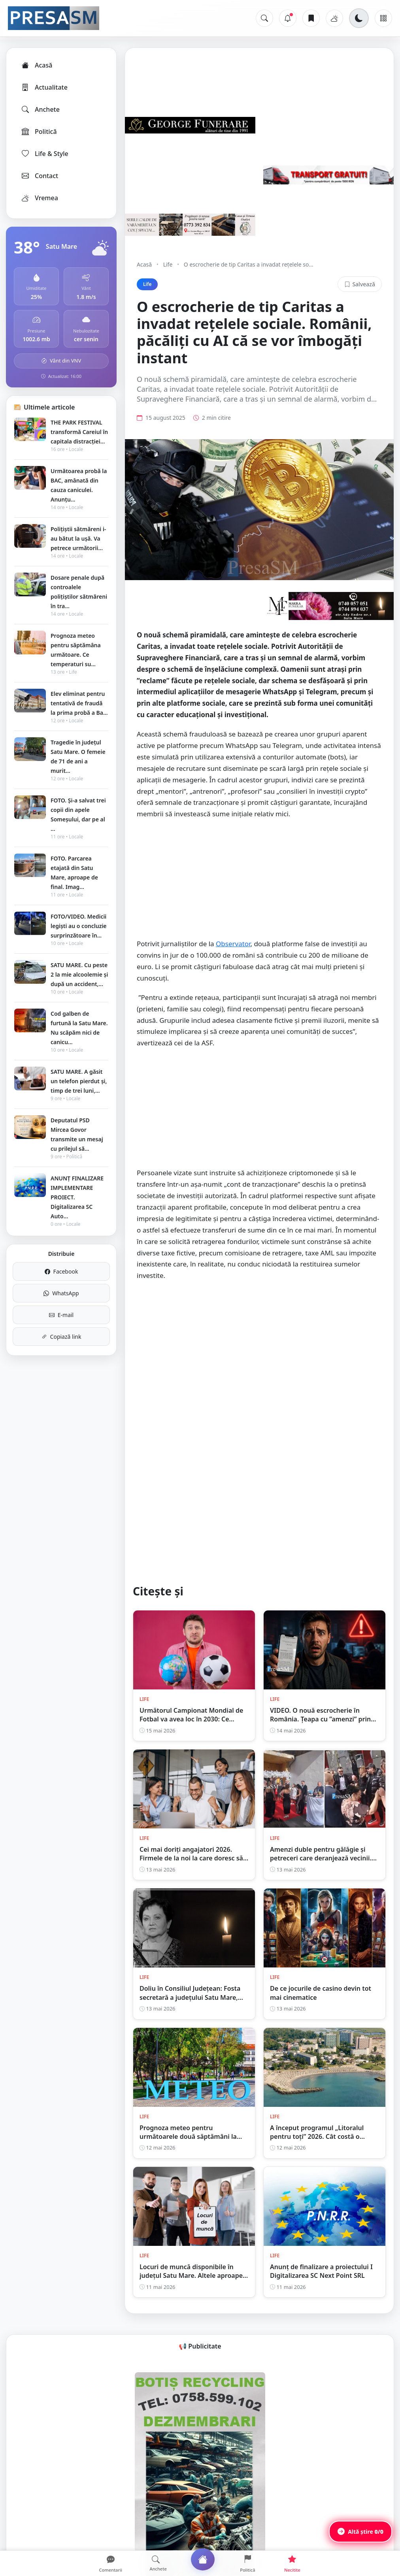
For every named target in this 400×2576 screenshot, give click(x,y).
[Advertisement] (259, 896)
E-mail (61, 1315)
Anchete (40, 109)
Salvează (359, 284)
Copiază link (61, 1336)
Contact (39, 175)
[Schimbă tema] (359, 18)
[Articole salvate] (311, 18)
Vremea (39, 198)
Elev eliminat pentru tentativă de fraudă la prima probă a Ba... (79, 703)
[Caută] (264, 18)
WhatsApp (61, 1293)
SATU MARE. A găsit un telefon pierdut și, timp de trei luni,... (79, 1081)
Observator (233, 956)
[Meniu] (383, 18)
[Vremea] (334, 18)
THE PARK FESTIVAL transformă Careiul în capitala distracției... (79, 432)
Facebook (61, 1271)
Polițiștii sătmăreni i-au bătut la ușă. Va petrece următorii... (78, 538)
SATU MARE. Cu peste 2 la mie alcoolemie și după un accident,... (79, 974)
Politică (39, 131)
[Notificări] (287, 18)
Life (168, 264)
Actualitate (44, 87)
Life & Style (44, 153)
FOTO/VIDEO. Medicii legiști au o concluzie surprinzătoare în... (79, 926)
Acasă (36, 65)
